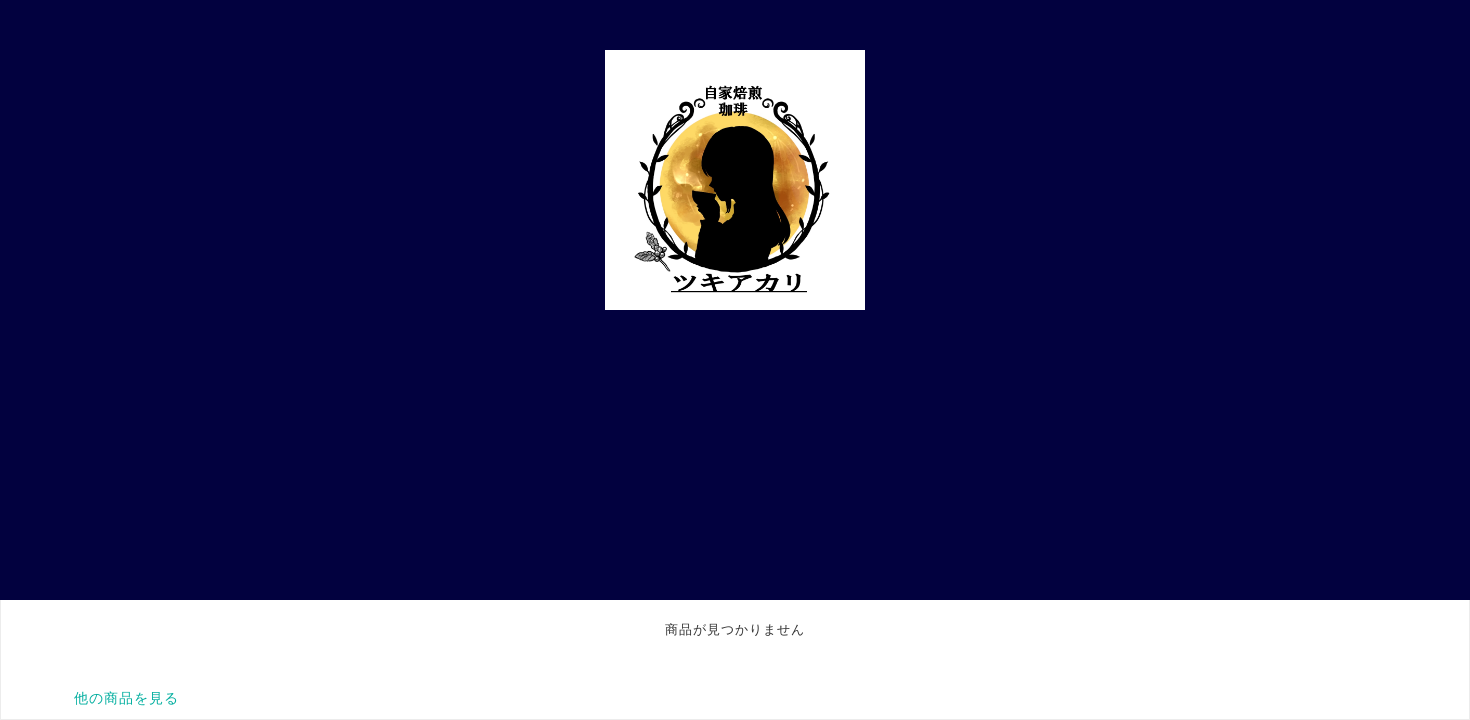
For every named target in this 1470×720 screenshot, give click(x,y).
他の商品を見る (126, 698)
